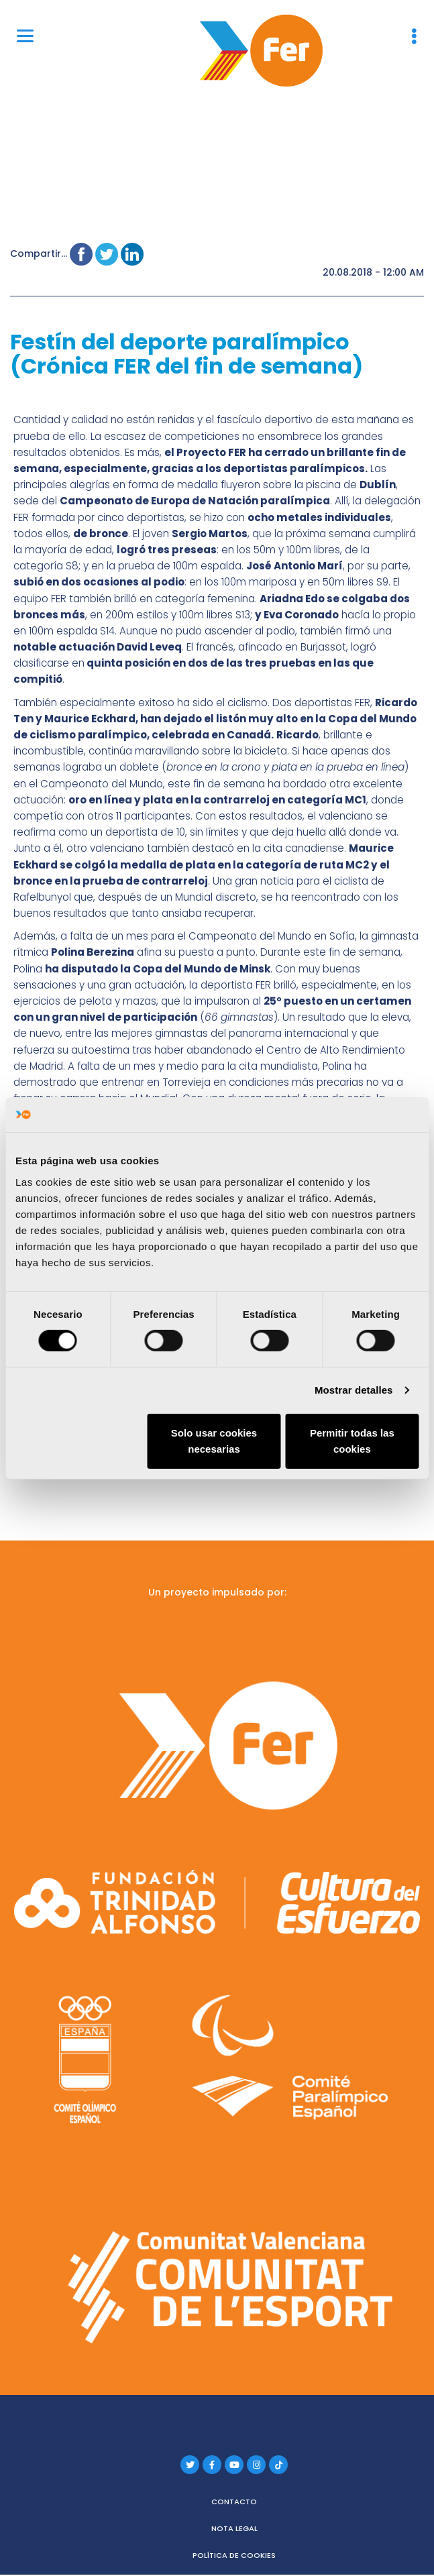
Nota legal (234, 2516)
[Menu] (25, 35)
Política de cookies (234, 2543)
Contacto (234, 2489)
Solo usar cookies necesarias (214, 1441)
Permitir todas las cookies (352, 1441)
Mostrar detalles (354, 1390)
